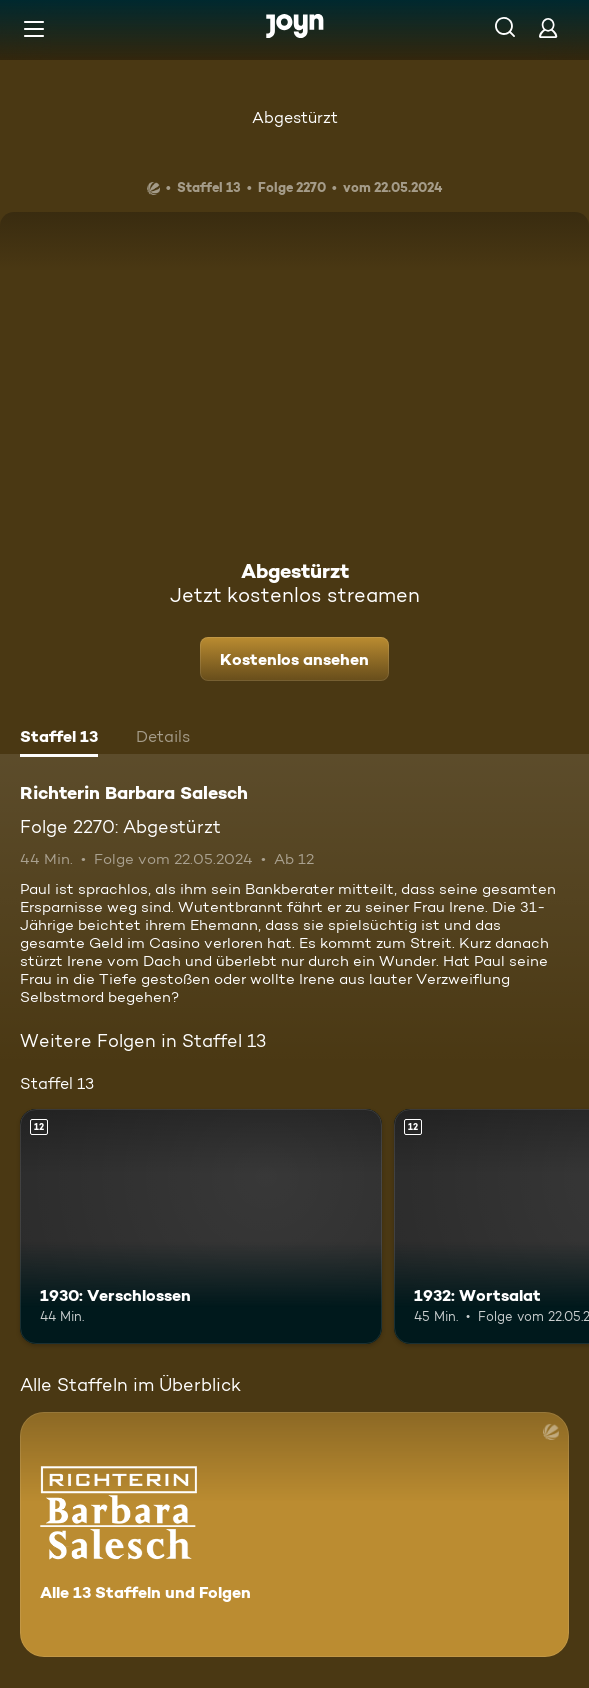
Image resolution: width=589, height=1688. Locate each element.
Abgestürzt (295, 117)
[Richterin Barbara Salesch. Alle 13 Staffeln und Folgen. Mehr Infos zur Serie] (294, 1534)
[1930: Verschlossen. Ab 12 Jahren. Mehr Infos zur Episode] (201, 1226)
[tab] (59, 739)
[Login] (548, 27)
